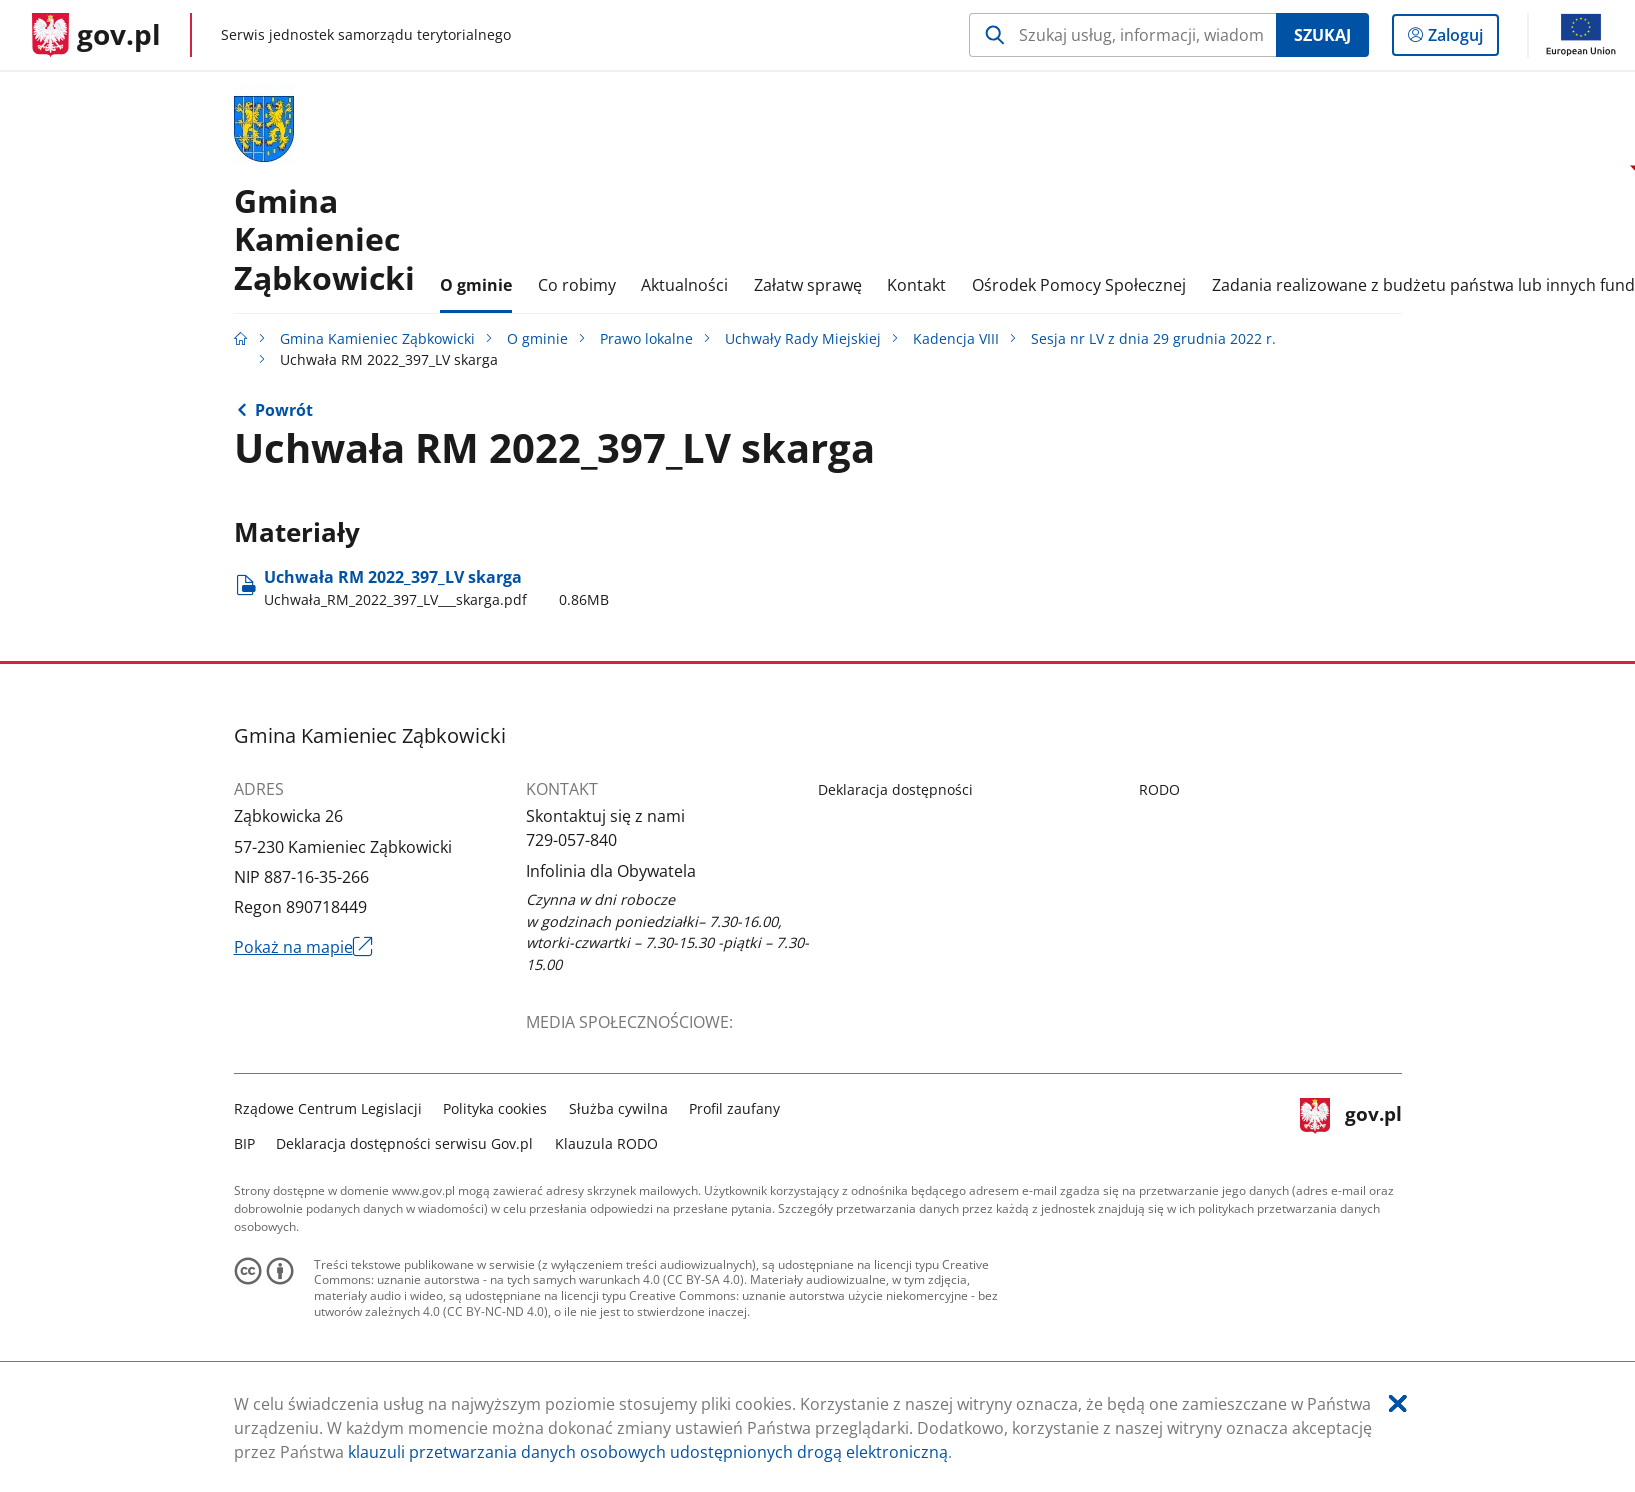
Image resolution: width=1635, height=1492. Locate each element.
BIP (244, 1143)
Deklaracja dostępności (895, 789)
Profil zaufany (734, 1108)
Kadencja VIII (956, 338)
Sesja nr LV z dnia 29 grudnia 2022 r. (1153, 338)
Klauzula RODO (606, 1143)
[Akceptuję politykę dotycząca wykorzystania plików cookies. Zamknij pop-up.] (1398, 1403)
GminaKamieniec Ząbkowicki (324, 239)
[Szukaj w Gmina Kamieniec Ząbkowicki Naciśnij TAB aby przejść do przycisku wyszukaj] (1122, 35)
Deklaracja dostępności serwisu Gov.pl (404, 1143)
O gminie (537, 338)
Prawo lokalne (646, 338)
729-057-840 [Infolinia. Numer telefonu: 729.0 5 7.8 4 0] (571, 840)
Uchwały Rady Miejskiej (803, 338)
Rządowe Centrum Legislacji (328, 1108)
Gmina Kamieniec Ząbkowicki (377, 338)
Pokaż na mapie (304, 947)
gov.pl (1351, 1123)
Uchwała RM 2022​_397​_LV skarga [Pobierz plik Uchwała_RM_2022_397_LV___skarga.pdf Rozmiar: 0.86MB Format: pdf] (436, 588)
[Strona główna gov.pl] (96, 35)
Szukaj (1322, 35)
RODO (1159, 789)
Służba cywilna (618, 1108)
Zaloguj (1461, 39)
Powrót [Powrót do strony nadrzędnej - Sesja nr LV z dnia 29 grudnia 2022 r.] (284, 410)
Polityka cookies (495, 1108)
